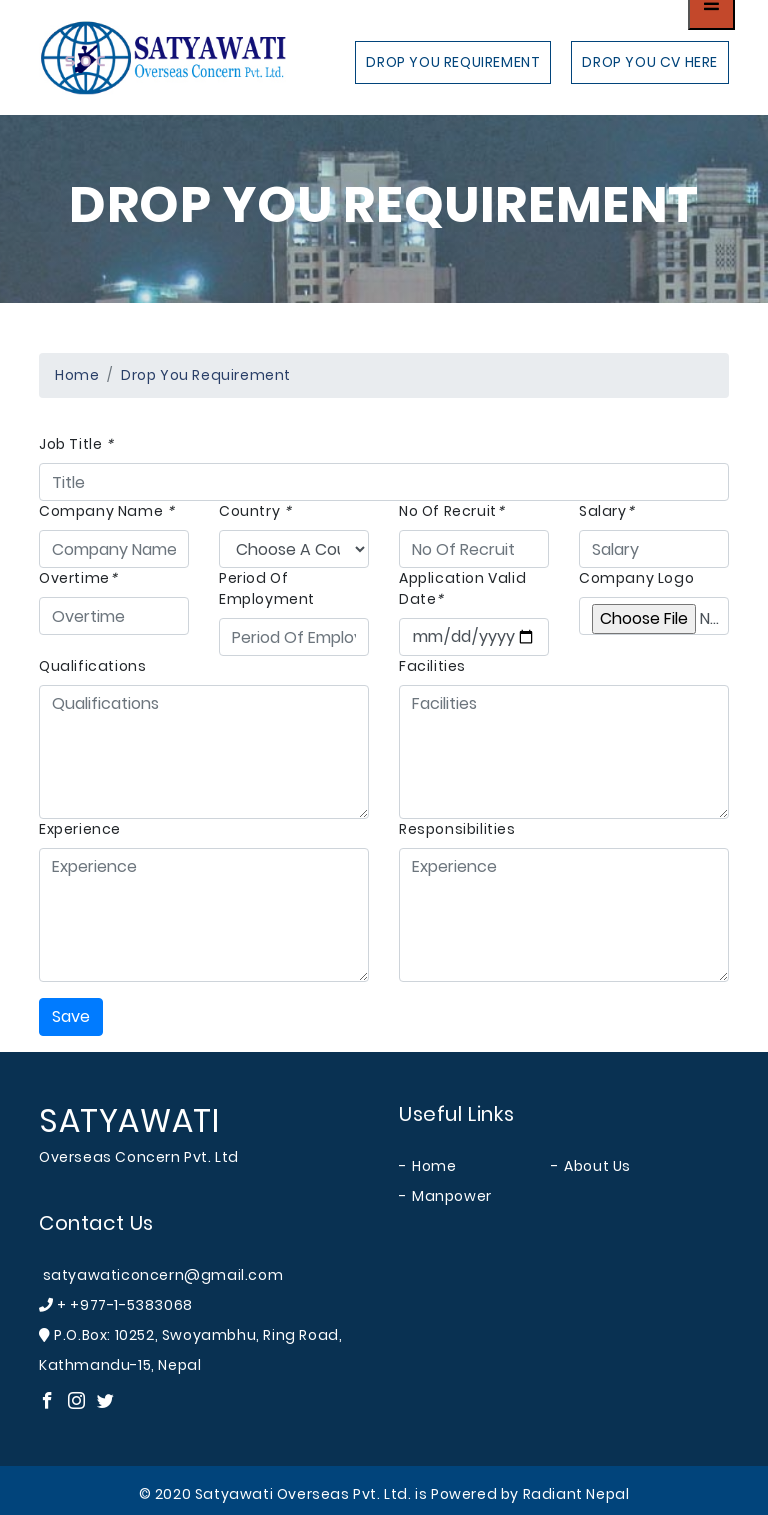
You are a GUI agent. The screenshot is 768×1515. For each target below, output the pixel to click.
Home (77, 375)
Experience (80, 829)
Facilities (432, 666)
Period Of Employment (267, 588)
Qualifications (92, 666)
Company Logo (636, 578)
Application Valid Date (462, 588)
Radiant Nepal (576, 1494)
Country (255, 511)
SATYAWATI (129, 1120)
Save (71, 1016)
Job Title (76, 444)
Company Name (106, 511)
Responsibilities (457, 829)
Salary (606, 511)
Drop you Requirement (453, 62)
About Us (597, 1166)
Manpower (452, 1196)
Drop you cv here (650, 62)
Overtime (78, 578)
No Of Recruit (451, 511)
